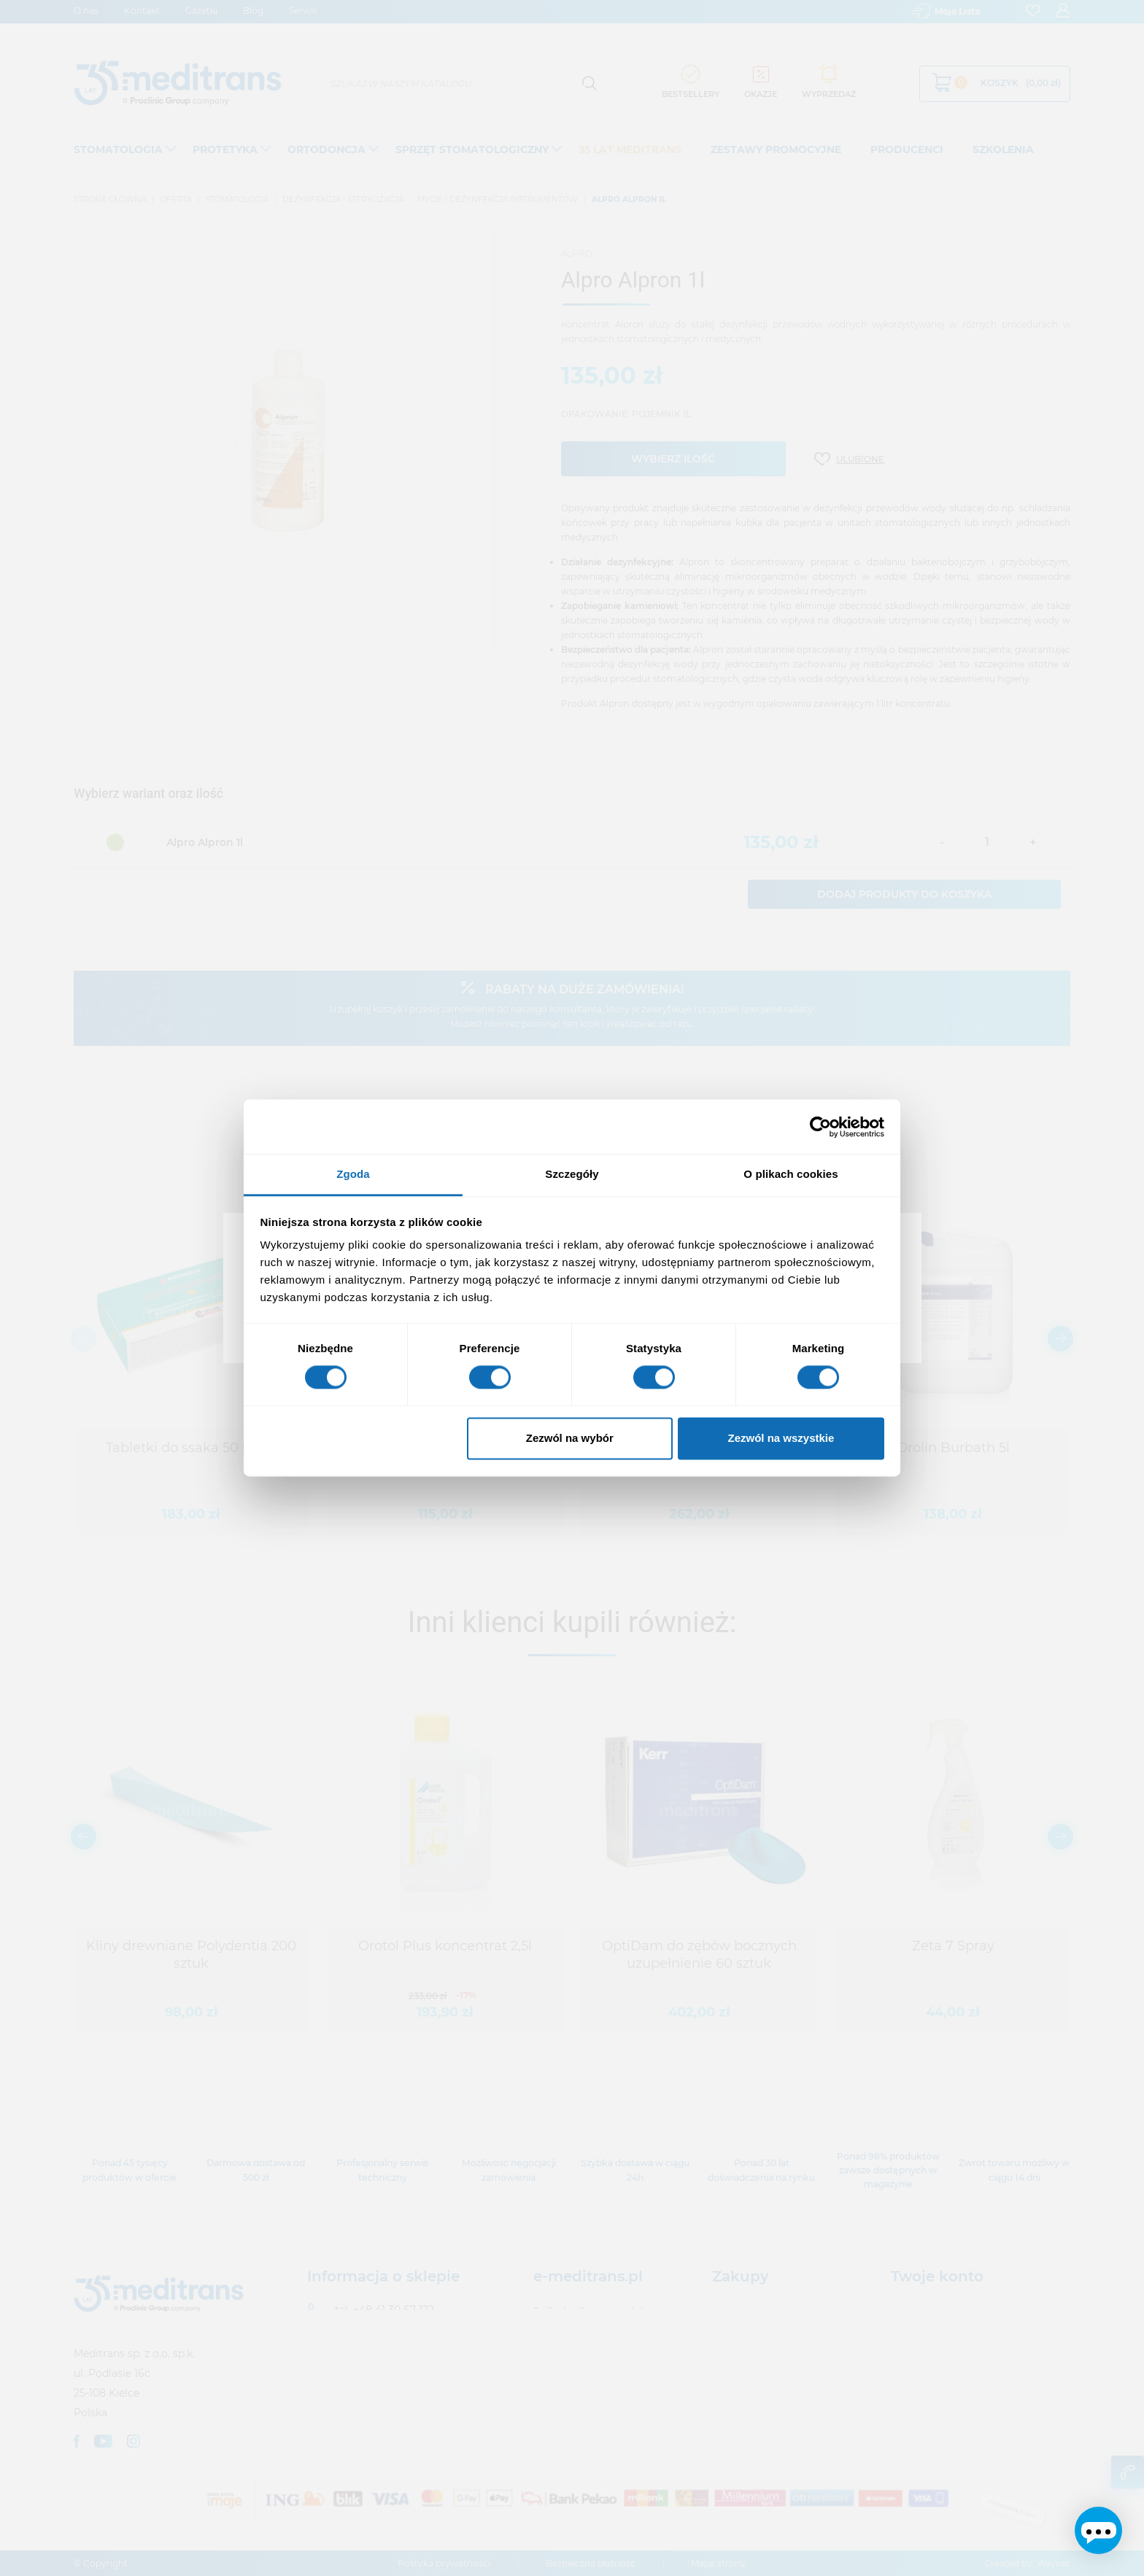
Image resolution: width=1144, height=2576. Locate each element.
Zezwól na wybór (570, 1438)
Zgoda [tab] (353, 1174)
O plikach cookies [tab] (790, 1174)
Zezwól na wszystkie (780, 1438)
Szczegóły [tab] (571, 1174)
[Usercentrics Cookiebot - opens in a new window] (820, 1127)
